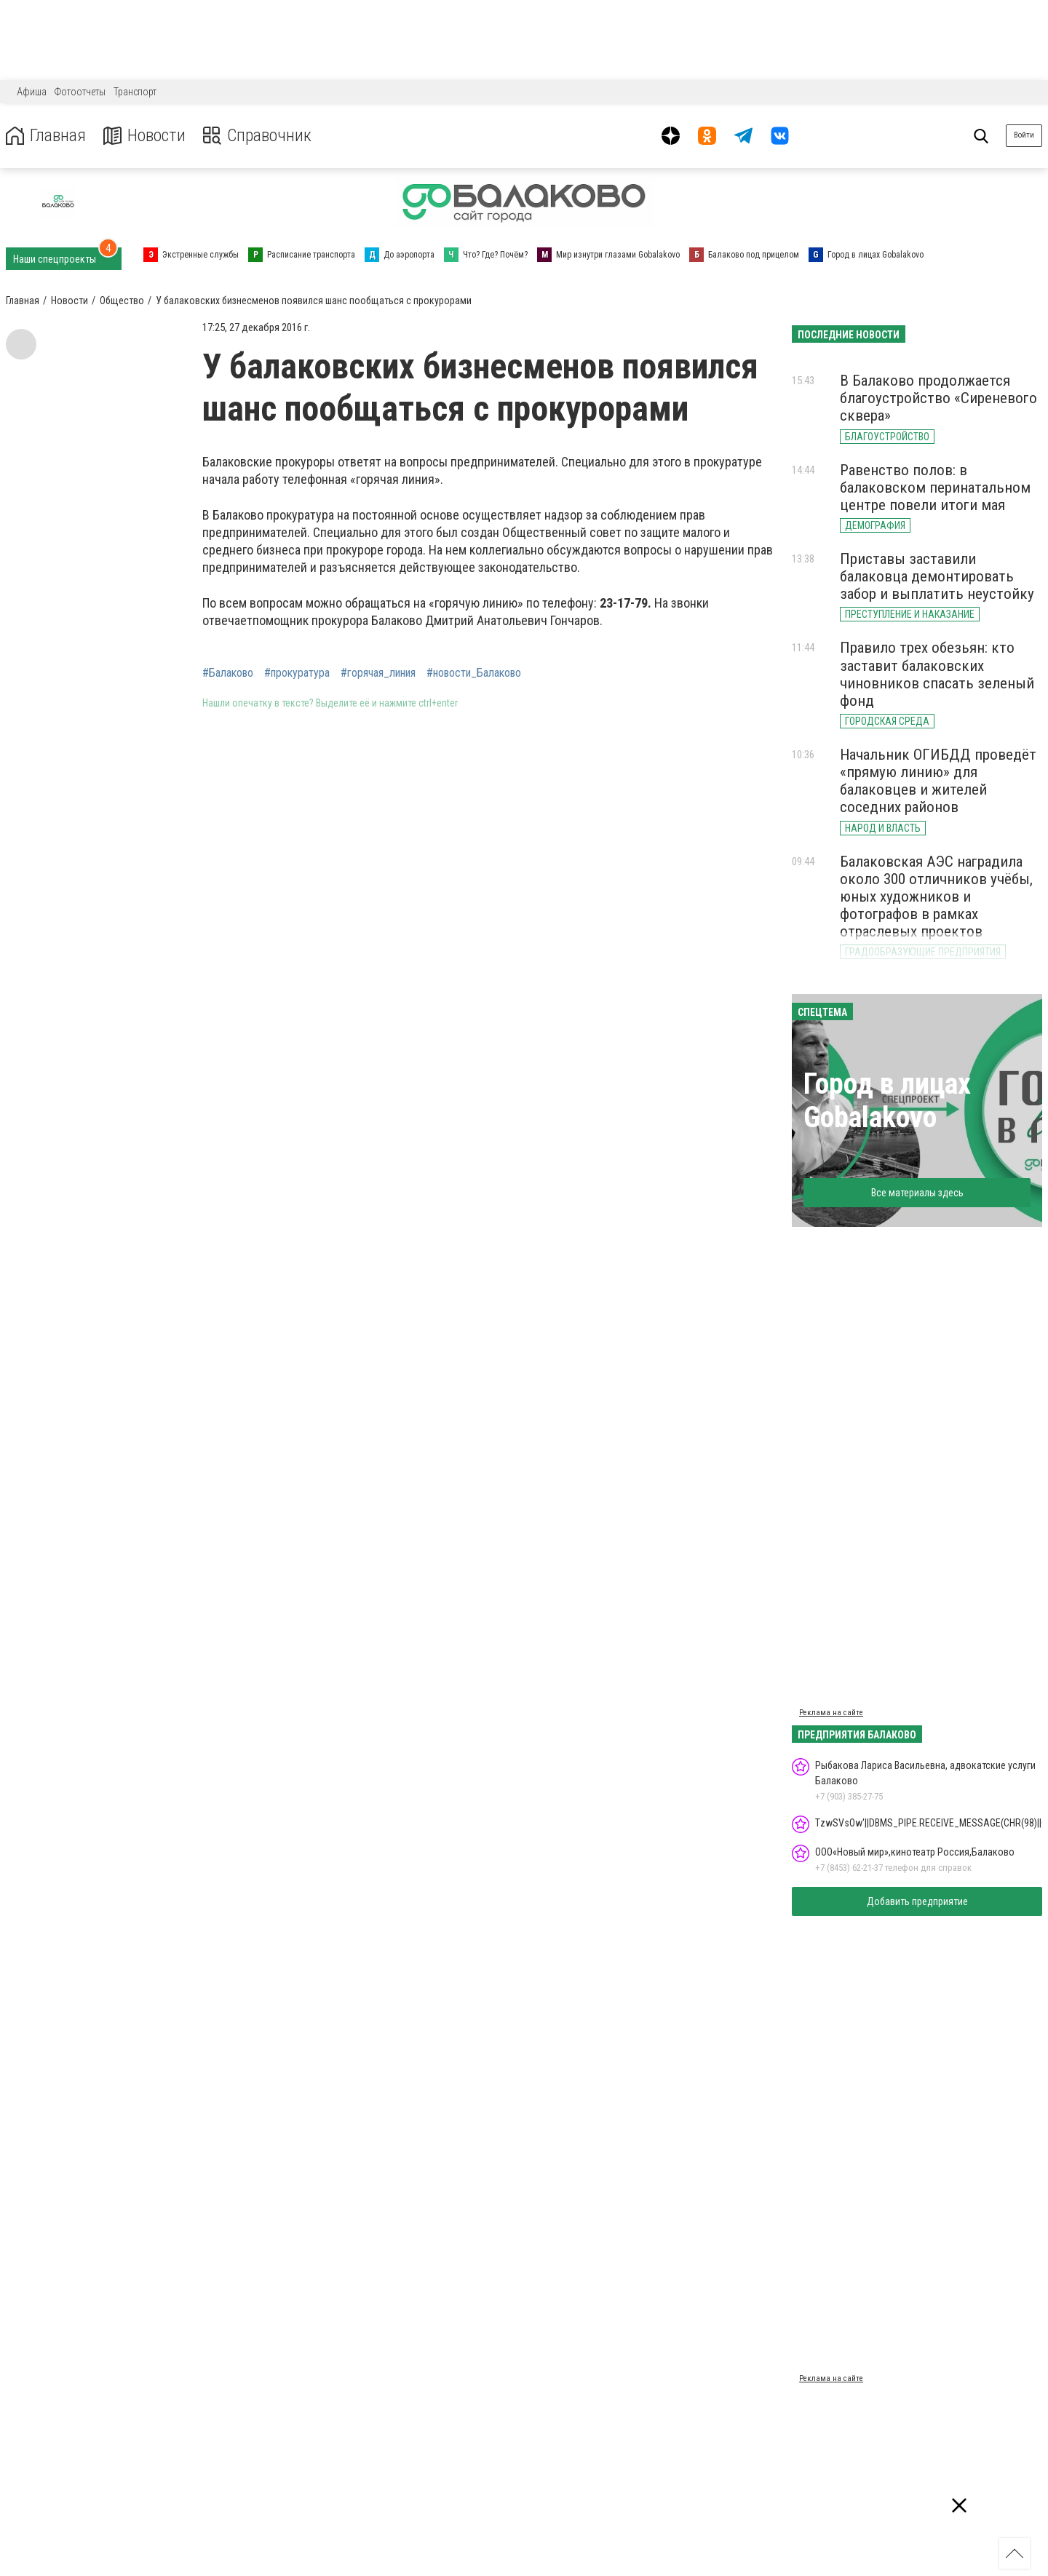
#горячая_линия (378, 673)
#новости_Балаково (473, 673)
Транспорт (135, 92)
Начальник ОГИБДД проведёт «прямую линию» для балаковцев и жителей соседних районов (938, 781)
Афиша (32, 92)
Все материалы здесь (917, 1192)
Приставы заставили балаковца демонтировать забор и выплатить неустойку (937, 576)
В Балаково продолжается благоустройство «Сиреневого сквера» (938, 398)
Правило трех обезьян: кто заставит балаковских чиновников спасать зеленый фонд (937, 674)
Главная (46, 136)
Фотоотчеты (80, 92)
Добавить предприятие (917, 1901)
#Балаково (227, 673)
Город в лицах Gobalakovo (887, 1100)
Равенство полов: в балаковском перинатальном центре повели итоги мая (935, 487)
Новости (144, 136)
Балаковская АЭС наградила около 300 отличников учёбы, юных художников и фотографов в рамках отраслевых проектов (936, 897)
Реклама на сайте (831, 1712)
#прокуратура (297, 673)
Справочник (257, 136)
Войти (1024, 135)
